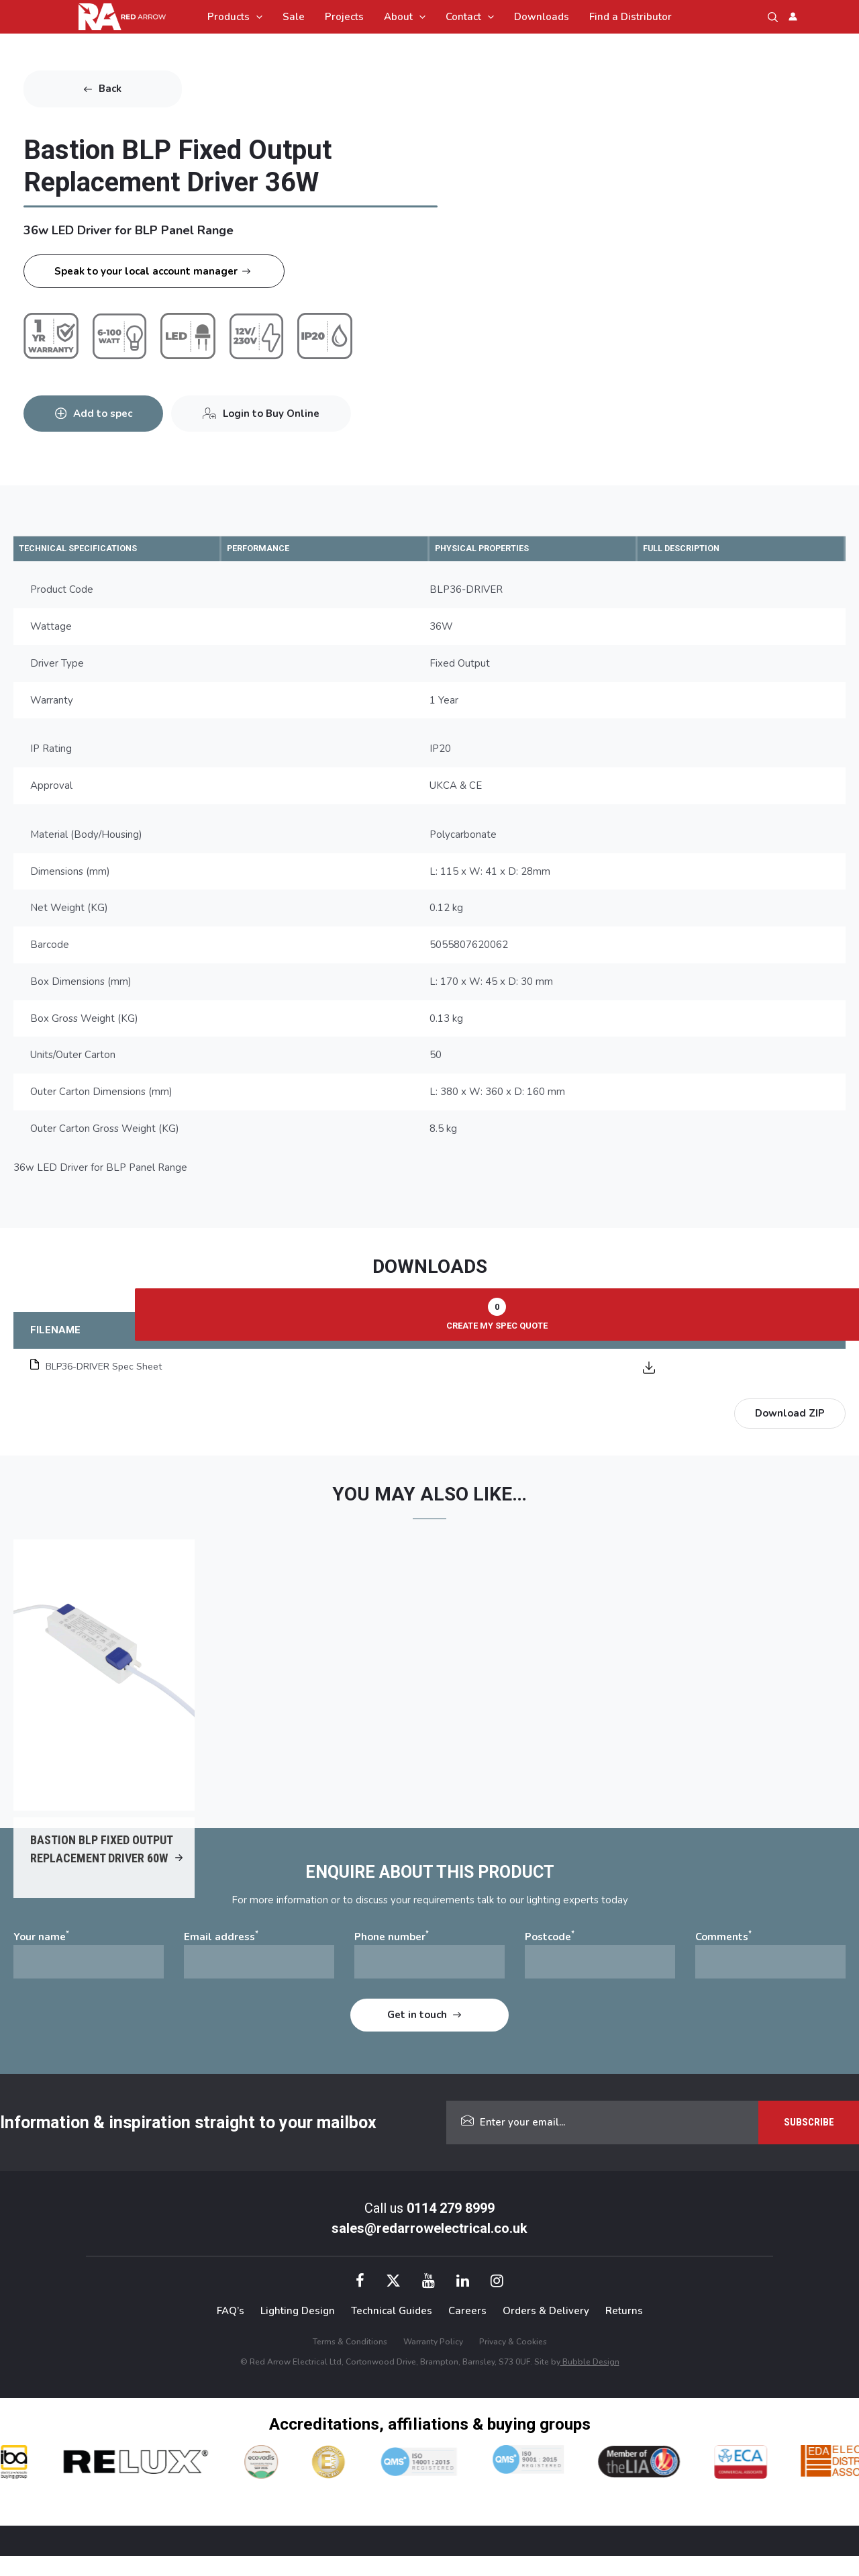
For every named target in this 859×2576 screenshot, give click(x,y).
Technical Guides (391, 2330)
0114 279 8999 (451, 2228)
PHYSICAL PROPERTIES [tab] (501, 549)
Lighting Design (297, 2330)
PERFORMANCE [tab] (273, 549)
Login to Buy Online (288, 405)
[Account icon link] (793, 16)
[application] (256, 17)
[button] (773, 17)
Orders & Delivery (546, 2330)
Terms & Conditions (350, 2361)
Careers (467, 2330)
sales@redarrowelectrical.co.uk (429, 2248)
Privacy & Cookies (513, 2361)
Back (110, 88)
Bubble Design (589, 2381)
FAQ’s (230, 2330)
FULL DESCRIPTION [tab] (698, 549)
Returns (624, 2330)
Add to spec (108, 405)
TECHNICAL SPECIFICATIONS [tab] (99, 549)
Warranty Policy (433, 2361)
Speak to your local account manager (146, 271)
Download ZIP (790, 1415)
